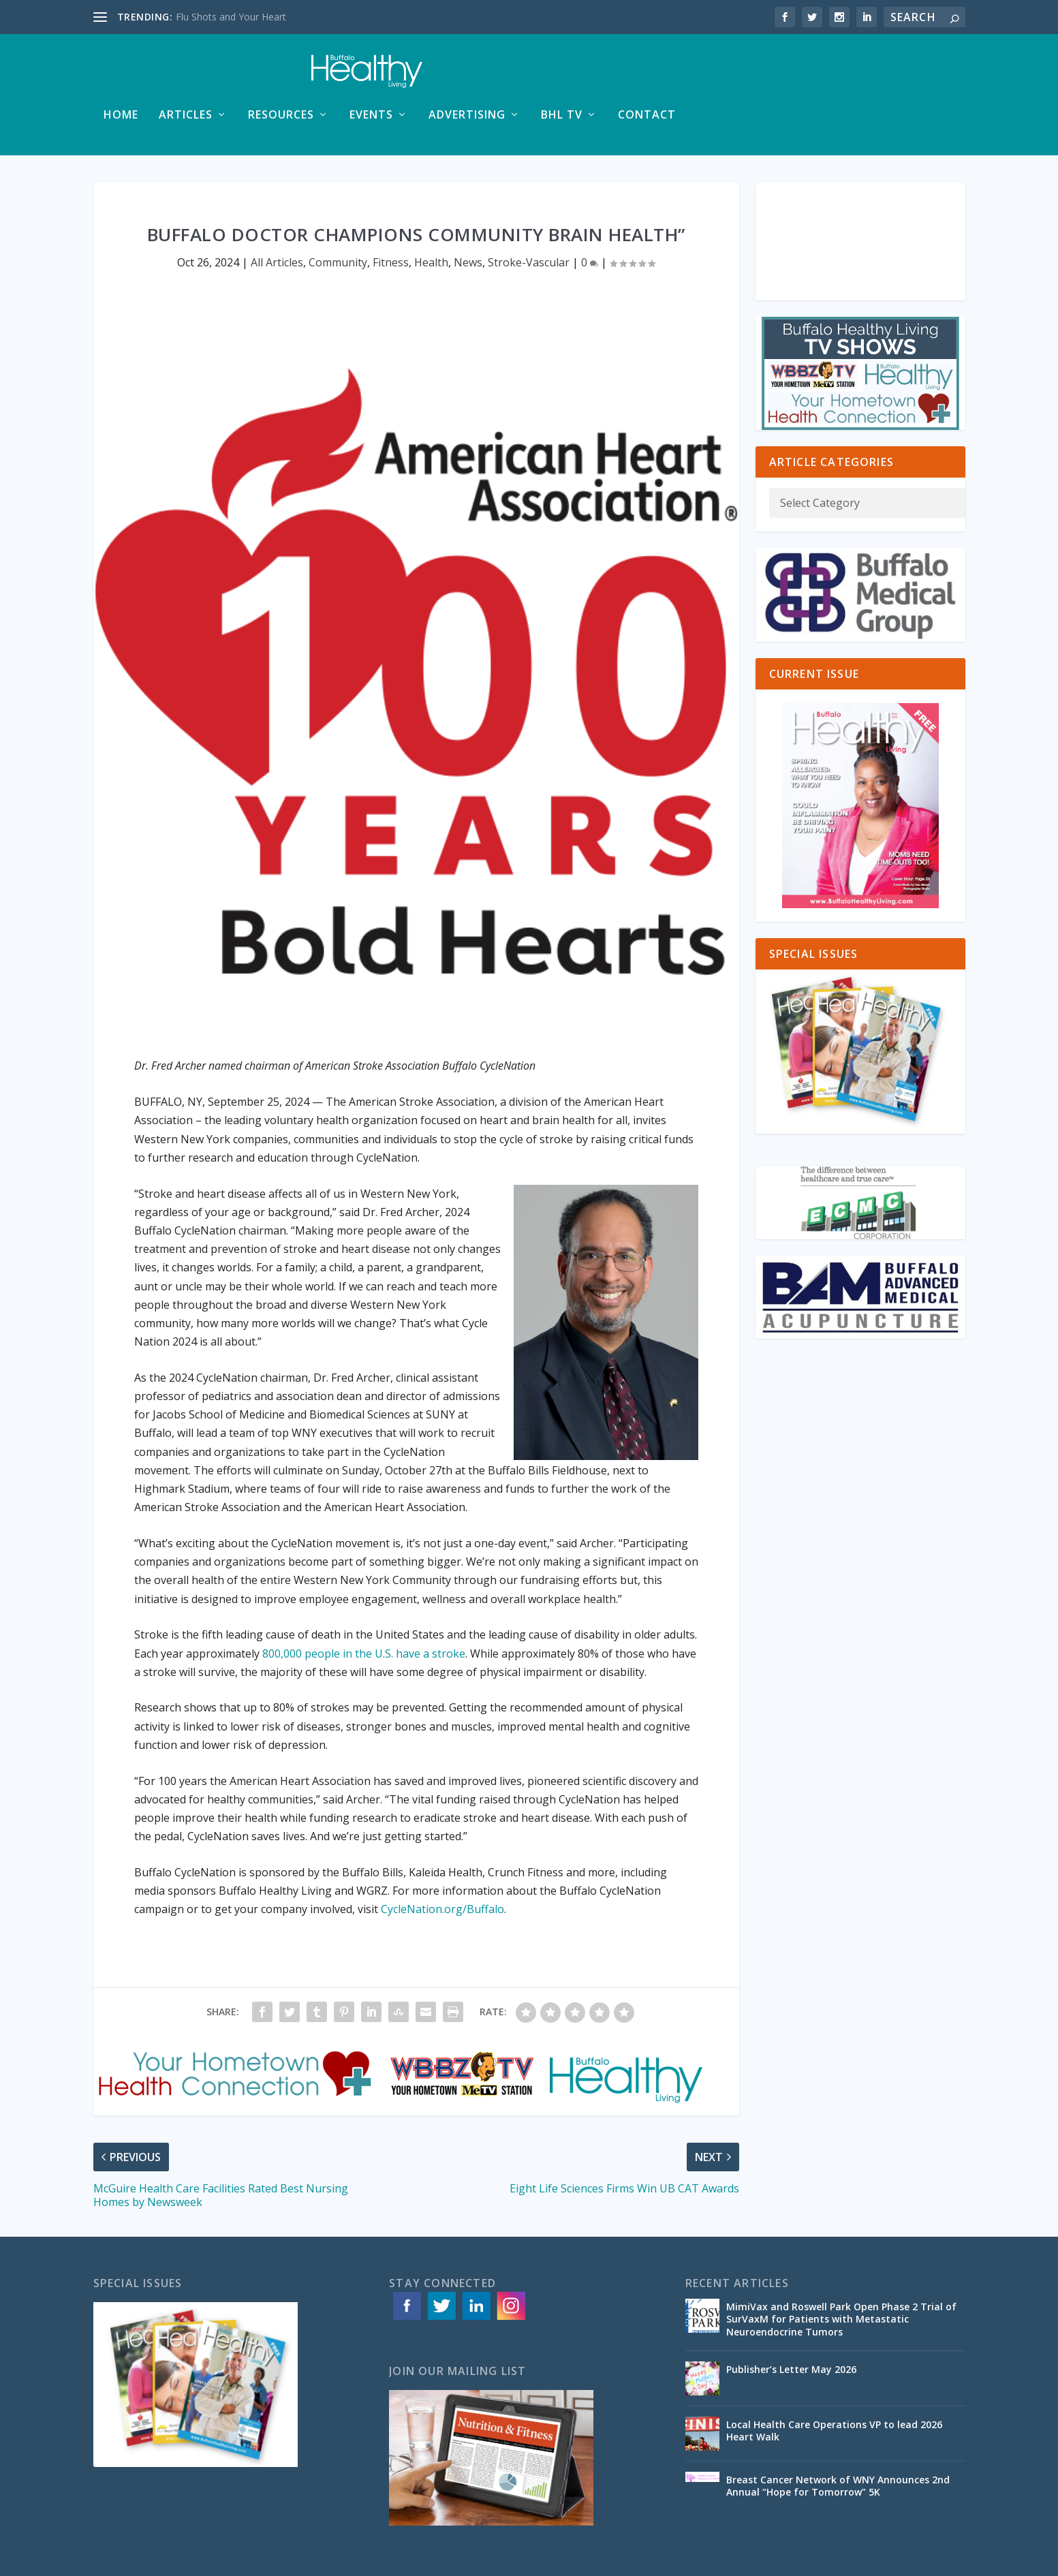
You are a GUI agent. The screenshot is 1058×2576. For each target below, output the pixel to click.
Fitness (391, 222)
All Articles (277, 222)
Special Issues (875, 2560)
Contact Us (940, 2560)
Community (338, 222)
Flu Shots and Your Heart (231, 16)
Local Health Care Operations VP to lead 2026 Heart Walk (834, 2391)
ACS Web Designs (368, 2560)
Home (400, 75)
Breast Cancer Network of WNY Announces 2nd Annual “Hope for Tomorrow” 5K (838, 2446)
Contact (926, 75)
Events (650, 75)
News (468, 222)
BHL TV (841, 75)
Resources (560, 75)
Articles (465, 75)
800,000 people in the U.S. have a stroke (363, 1614)
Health (431, 222)
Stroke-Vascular (529, 222)
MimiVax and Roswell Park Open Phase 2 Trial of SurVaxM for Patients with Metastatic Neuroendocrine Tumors (841, 2279)
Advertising (746, 75)
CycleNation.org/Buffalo (442, 1869)
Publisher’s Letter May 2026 (791, 2329)
